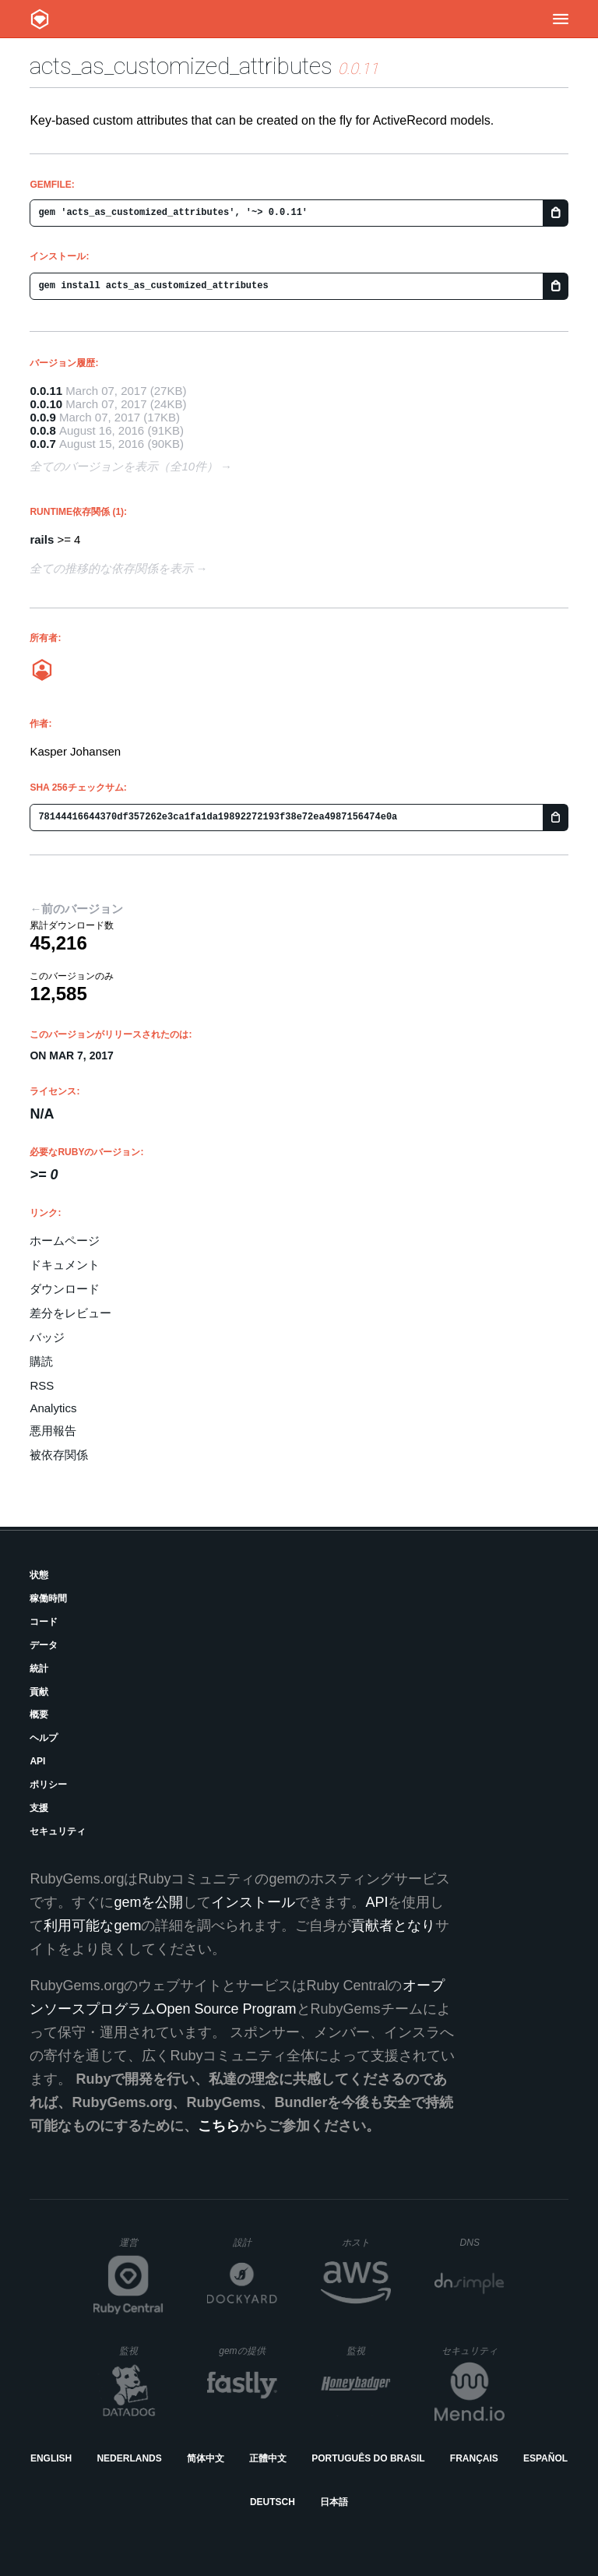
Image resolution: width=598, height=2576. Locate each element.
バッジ (47, 1337)
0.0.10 (46, 404)
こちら (219, 2126)
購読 (41, 1361)
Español (545, 2458)
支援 (39, 1807)
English (51, 2458)
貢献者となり (393, 1925)
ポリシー (48, 1784)
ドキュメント (65, 1264)
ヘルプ (44, 1737)
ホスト (366, 2242)
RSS (42, 1385)
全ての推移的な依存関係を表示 (111, 568)
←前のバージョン (76, 908)
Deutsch (272, 2502)
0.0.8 (42, 430)
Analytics (53, 1408)
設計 (255, 2242)
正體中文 (268, 2458)
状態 (39, 1575)
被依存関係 (59, 1454)
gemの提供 (248, 2350)
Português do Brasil (367, 2458)
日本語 (334, 2502)
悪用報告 (53, 1430)
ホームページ (65, 1240)
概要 (39, 1714)
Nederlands (129, 2458)
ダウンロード (65, 1288)
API (37, 1761)
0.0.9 (42, 417)
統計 (39, 1668)
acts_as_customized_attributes (181, 65)
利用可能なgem (92, 1925)
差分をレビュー (70, 1313)
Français (474, 2458)
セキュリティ (58, 1831)
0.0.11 (46, 390)
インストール (253, 1902)
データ (44, 1645)
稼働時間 (48, 1598)
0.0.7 (42, 443)
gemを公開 (148, 1902)
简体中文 (205, 2458)
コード (44, 1621)
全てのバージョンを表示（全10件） (124, 466)
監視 (141, 2350)
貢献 (39, 1691)
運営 (141, 2247)
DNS (482, 2242)
